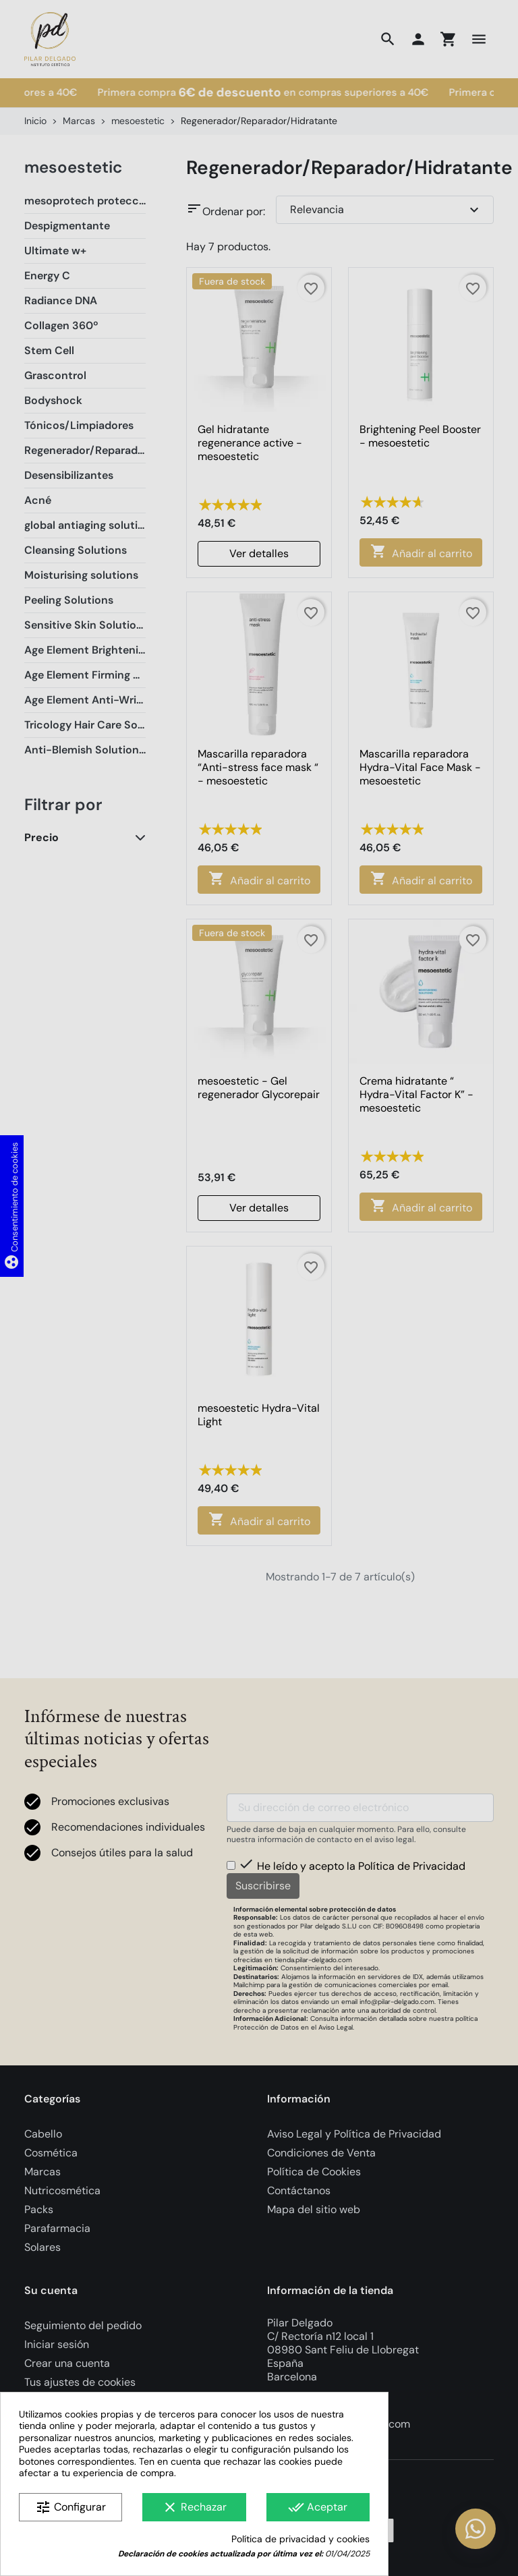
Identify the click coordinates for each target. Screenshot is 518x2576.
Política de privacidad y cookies (300, 2539)
